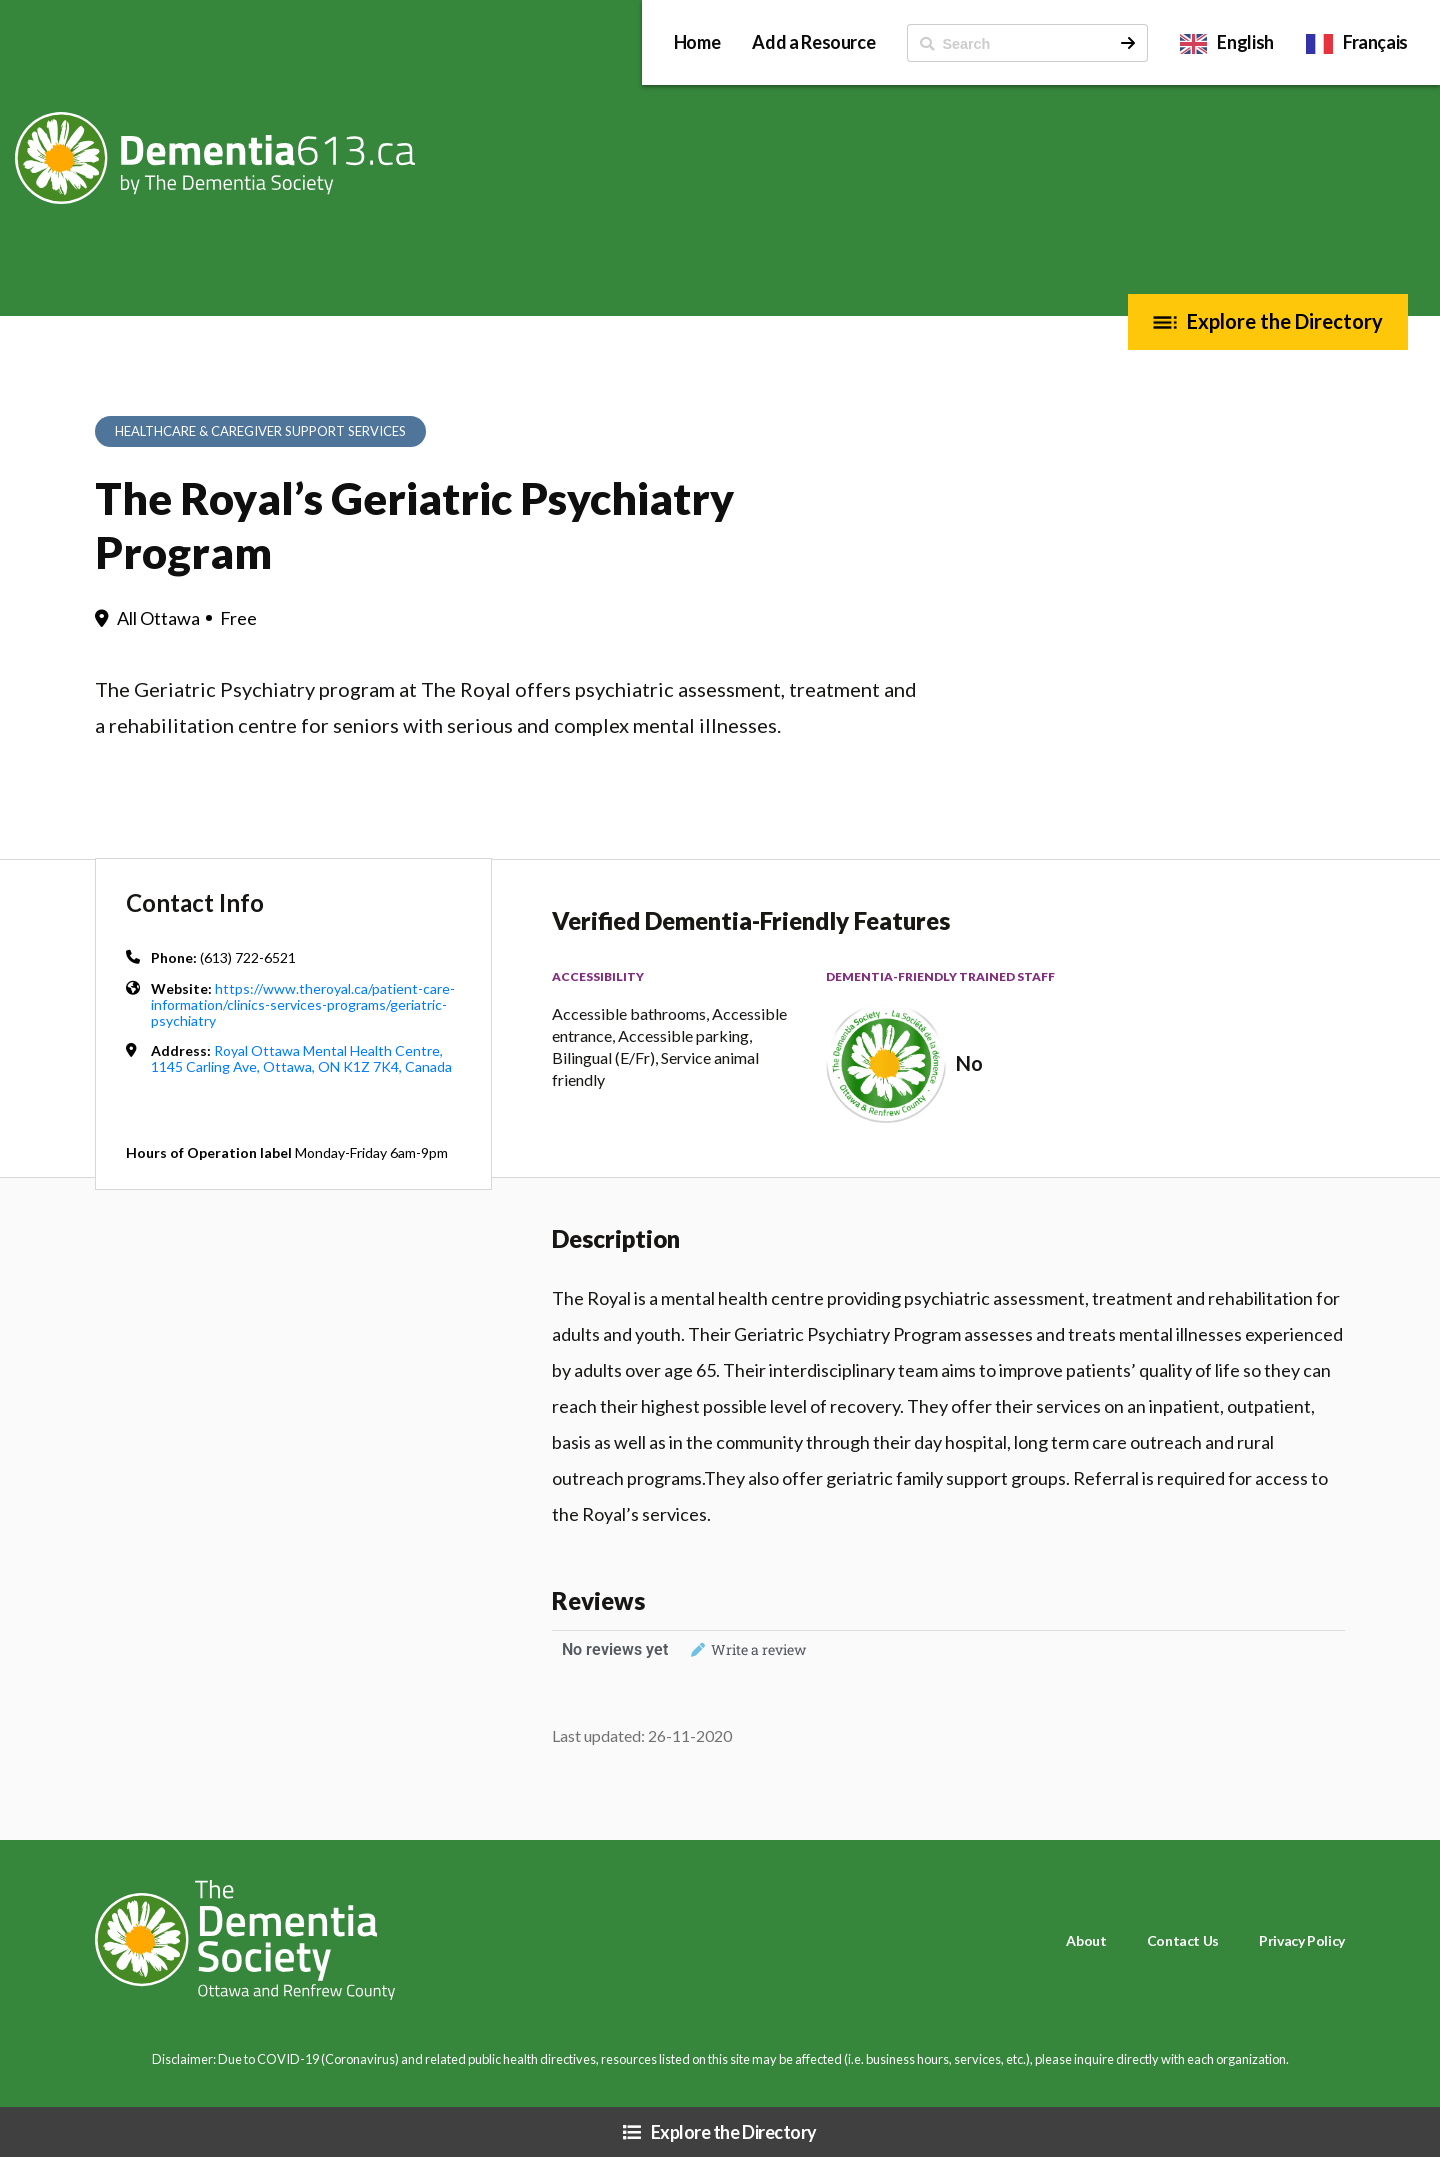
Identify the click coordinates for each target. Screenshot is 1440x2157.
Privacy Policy (1302, 1940)
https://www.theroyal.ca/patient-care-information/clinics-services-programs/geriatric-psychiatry (303, 1004)
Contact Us (1183, 1940)
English (1245, 42)
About (1086, 1940)
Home (697, 42)
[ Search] (1008, 43)
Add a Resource (813, 42)
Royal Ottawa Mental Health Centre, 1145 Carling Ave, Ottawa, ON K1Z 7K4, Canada (301, 1058)
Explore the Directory (1285, 321)
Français (1375, 42)
